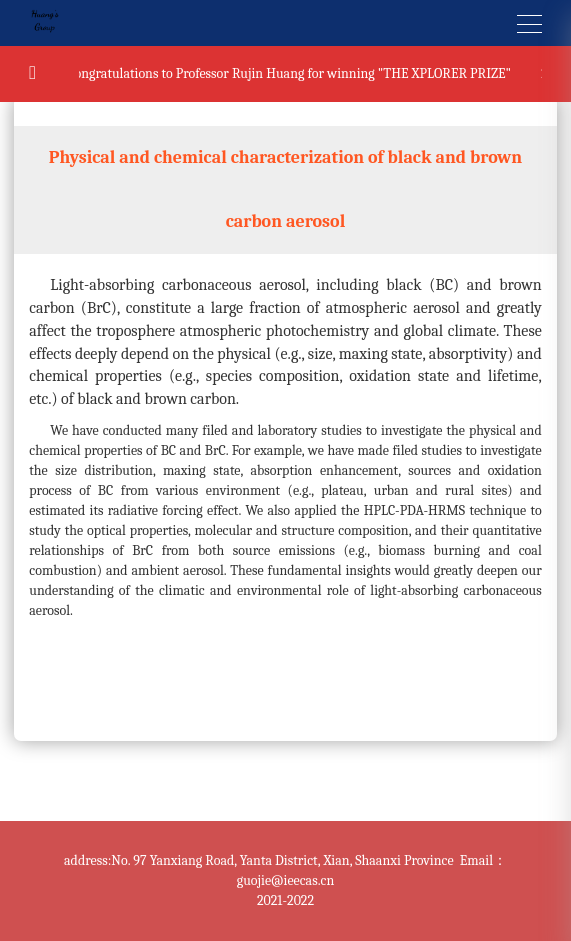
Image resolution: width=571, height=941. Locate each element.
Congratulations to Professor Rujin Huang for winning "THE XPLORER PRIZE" (290, 73)
